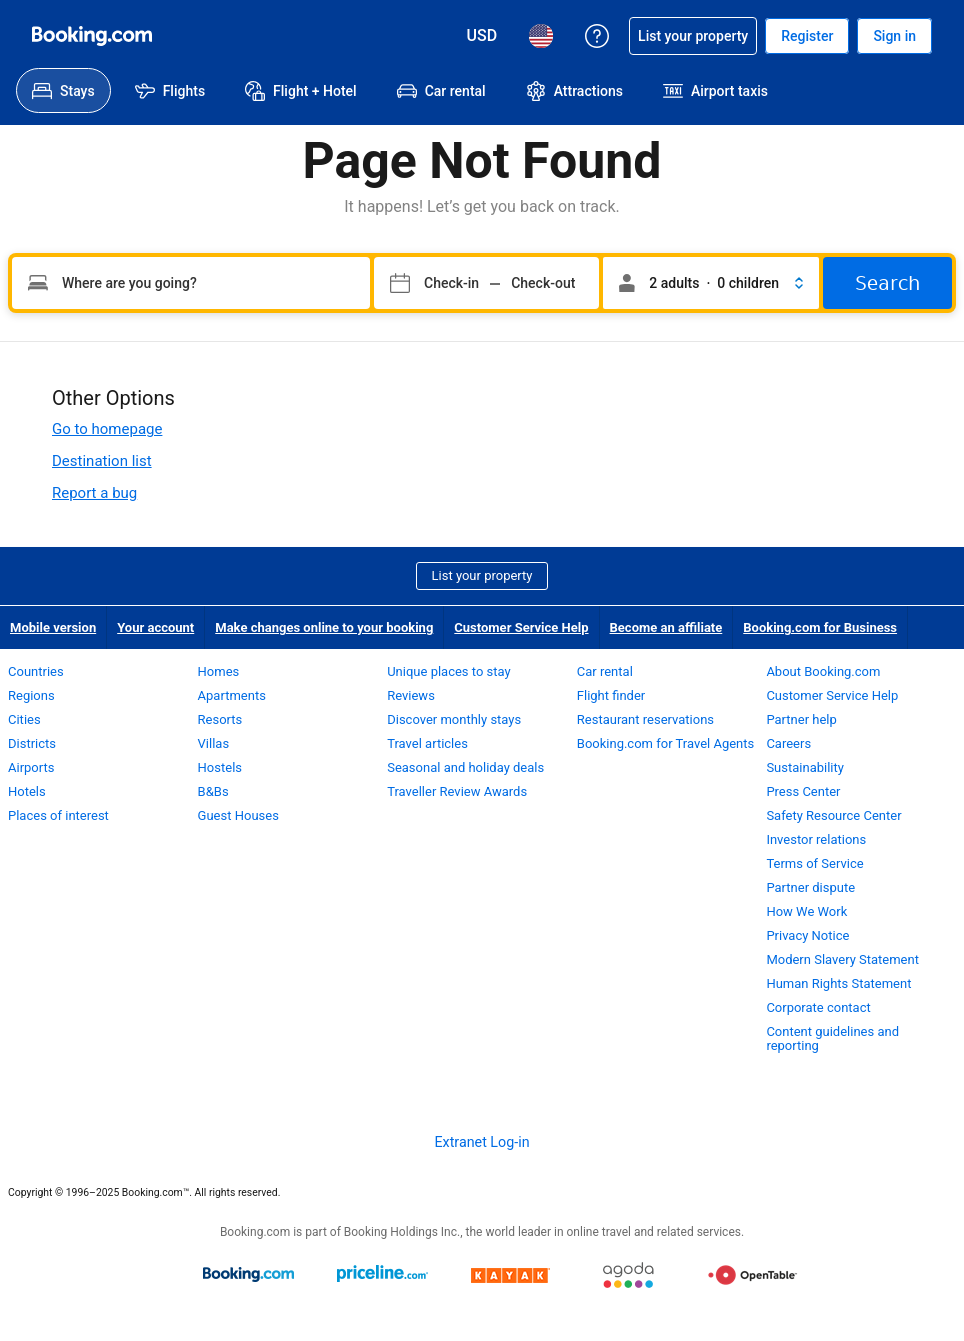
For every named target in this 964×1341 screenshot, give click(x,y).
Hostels (220, 767)
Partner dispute (810, 887)
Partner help (801, 719)
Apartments (232, 695)
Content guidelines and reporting (832, 1038)
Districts (32, 743)
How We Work (806, 911)
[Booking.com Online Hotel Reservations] (92, 36)
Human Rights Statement (838, 983)
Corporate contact (818, 1007)
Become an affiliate (666, 627)
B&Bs (213, 791)
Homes (219, 671)
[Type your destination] (191, 283)
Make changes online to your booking (324, 627)
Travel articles (427, 743)
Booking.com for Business (820, 627)
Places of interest (58, 815)
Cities (24, 719)
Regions (31, 695)
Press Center (803, 791)
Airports (31, 767)
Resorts (220, 719)
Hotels (27, 791)
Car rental (605, 671)
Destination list (102, 461)
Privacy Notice (807, 935)
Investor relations (816, 839)
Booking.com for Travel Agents (665, 743)
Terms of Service (814, 863)
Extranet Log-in (481, 1142)
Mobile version (53, 627)
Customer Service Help (521, 627)
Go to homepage (107, 429)
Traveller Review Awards (457, 791)
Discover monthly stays (454, 719)
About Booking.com (823, 671)
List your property (482, 575)
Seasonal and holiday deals (465, 767)
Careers (788, 743)
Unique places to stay (448, 671)
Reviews (411, 695)
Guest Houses (238, 815)
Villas (214, 743)
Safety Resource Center (833, 815)
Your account (155, 627)
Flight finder (611, 695)
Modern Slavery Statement (842, 959)
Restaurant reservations (645, 719)
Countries (36, 671)
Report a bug (94, 493)
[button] (711, 283)
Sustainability (805, 767)
